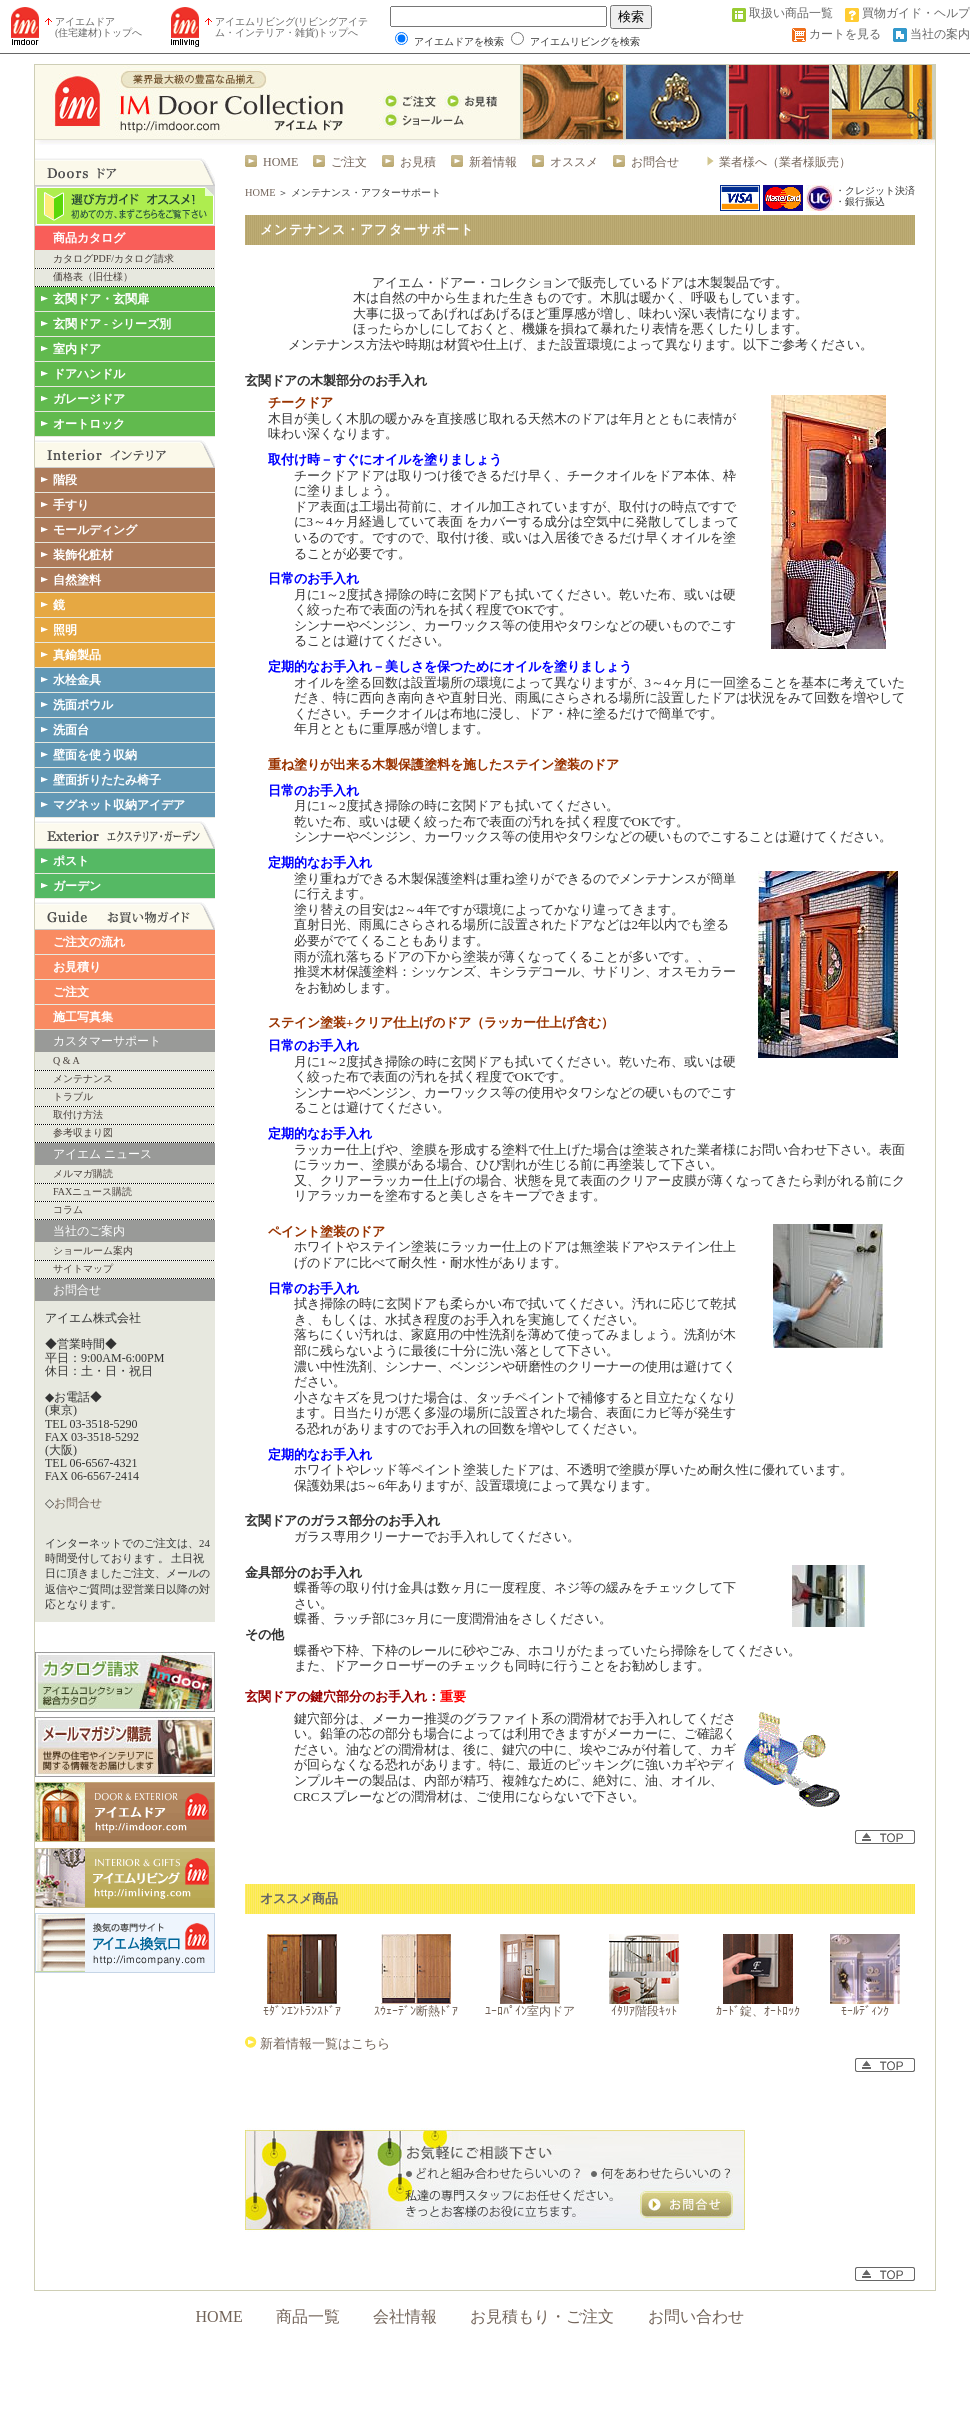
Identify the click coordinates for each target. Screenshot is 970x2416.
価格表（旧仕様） (93, 277)
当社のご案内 (89, 1231)
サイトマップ (83, 1269)
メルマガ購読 (83, 1174)
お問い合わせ (696, 2316)
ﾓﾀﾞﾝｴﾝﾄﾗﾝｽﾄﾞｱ (302, 2011)
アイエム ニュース (102, 1154)
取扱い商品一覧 (791, 13)
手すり (71, 505)
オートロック (89, 424)
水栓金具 (77, 680)
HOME (280, 162)
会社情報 (405, 2316)
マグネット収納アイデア (119, 805)
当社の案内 (940, 34)
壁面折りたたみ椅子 (107, 780)
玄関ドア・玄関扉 (101, 299)
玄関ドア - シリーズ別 (112, 324)
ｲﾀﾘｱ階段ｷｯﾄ (644, 2011)
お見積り (77, 967)
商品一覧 (308, 2316)
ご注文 (71, 992)
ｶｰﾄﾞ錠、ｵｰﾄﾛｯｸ (758, 2011)
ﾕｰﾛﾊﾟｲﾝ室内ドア (530, 2011)
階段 (65, 480)
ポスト (71, 861)
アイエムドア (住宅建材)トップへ (98, 27)
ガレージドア (89, 399)
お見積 (418, 162)
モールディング (95, 530)
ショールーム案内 (93, 1251)
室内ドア (77, 349)
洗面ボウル (83, 705)
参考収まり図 (83, 1133)
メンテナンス (83, 1079)
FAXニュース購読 (92, 1192)
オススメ (574, 162)
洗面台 (71, 730)
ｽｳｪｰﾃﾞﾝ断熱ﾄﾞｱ (416, 2011)
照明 (65, 630)
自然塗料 (77, 580)
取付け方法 (78, 1115)
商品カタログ (89, 238)
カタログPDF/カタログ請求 (113, 259)
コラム (68, 1210)
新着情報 (493, 162)
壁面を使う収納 (95, 755)
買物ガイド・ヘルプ (916, 13)
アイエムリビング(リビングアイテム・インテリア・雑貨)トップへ (291, 27)
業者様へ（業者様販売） (785, 162)
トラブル (73, 1097)
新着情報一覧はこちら (323, 2043)
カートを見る (845, 34)
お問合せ (77, 1290)
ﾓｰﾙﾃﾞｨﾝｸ (865, 2011)
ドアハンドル (89, 374)
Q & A (66, 1061)
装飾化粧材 (83, 555)
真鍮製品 (77, 655)
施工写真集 (83, 1017)
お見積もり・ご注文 (542, 2316)
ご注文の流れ (89, 942)
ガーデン (77, 886)
